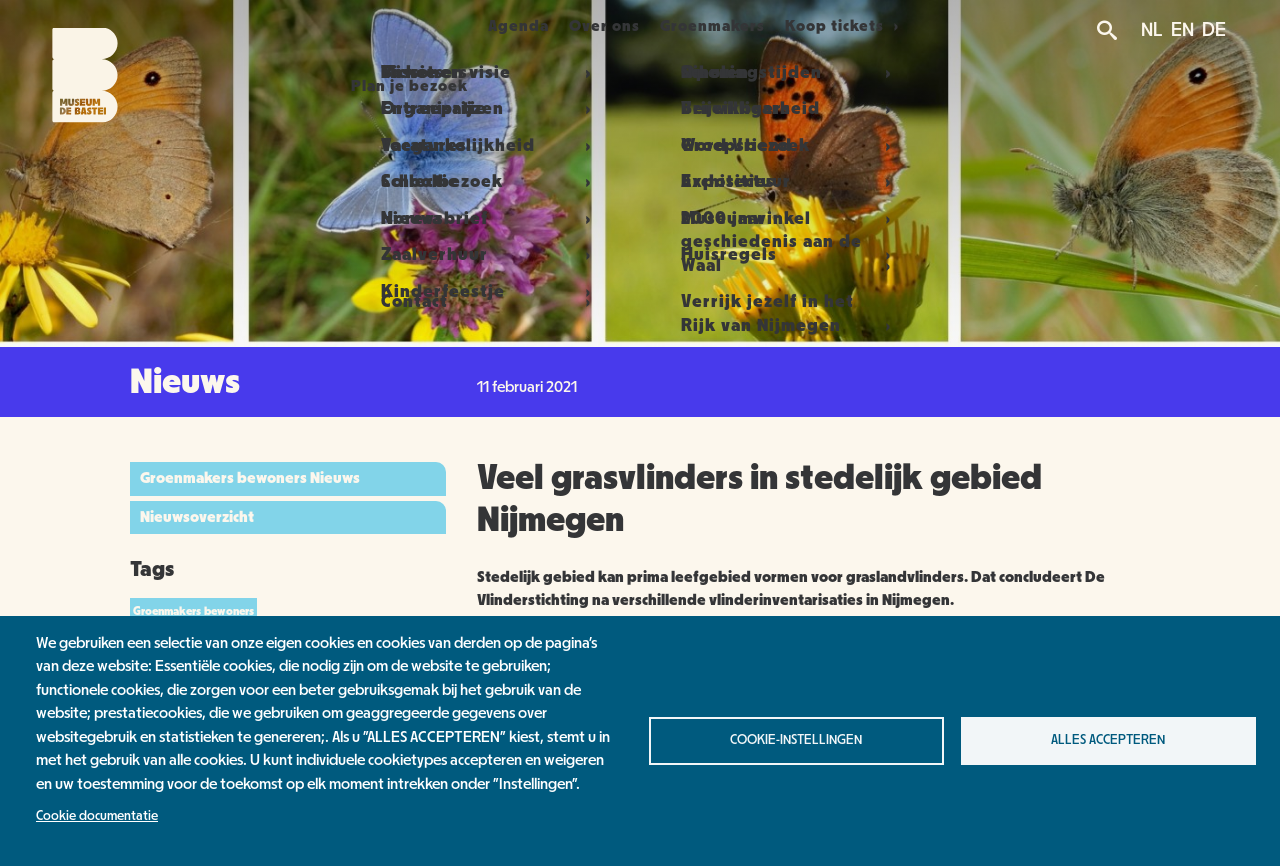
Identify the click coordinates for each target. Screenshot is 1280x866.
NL (1152, 30)
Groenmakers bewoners (193, 611)
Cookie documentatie (97, 816)
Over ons (616, 26)
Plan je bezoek (371, 26)
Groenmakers (747, 26)
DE (1214, 30)
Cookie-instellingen (796, 740)
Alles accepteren (1108, 740)
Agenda (506, 26)
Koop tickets (885, 26)
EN (1182, 30)
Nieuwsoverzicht (197, 517)
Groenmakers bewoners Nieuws (250, 478)
